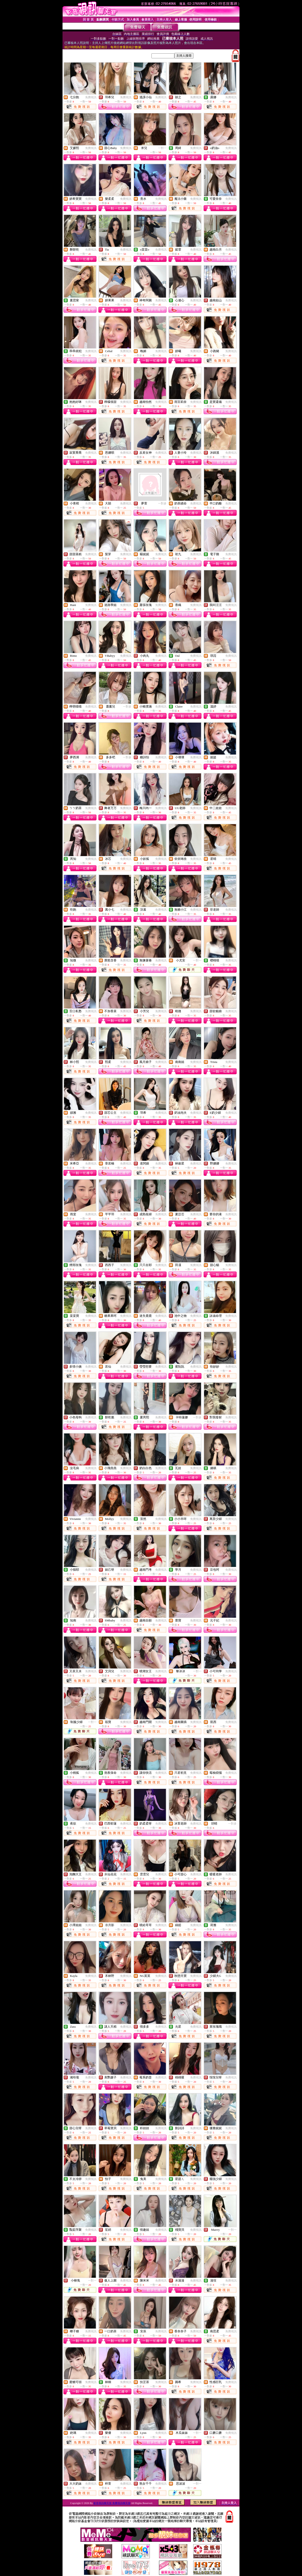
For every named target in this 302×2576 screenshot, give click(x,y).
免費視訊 (90, 97)
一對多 (162, 503)
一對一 (162, 148)
